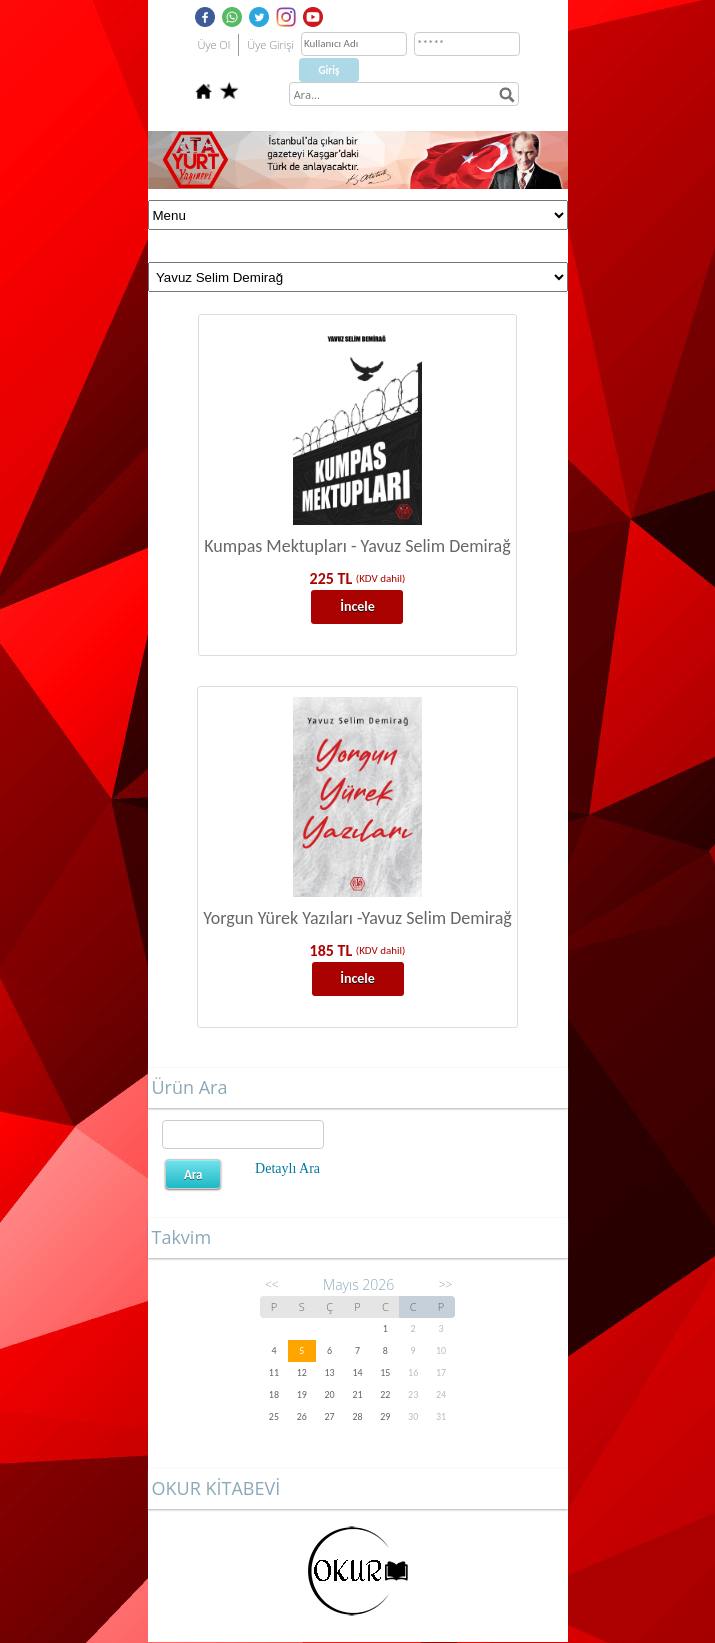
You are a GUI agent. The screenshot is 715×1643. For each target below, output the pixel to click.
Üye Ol (214, 44)
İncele (357, 606)
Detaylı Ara (287, 1168)
